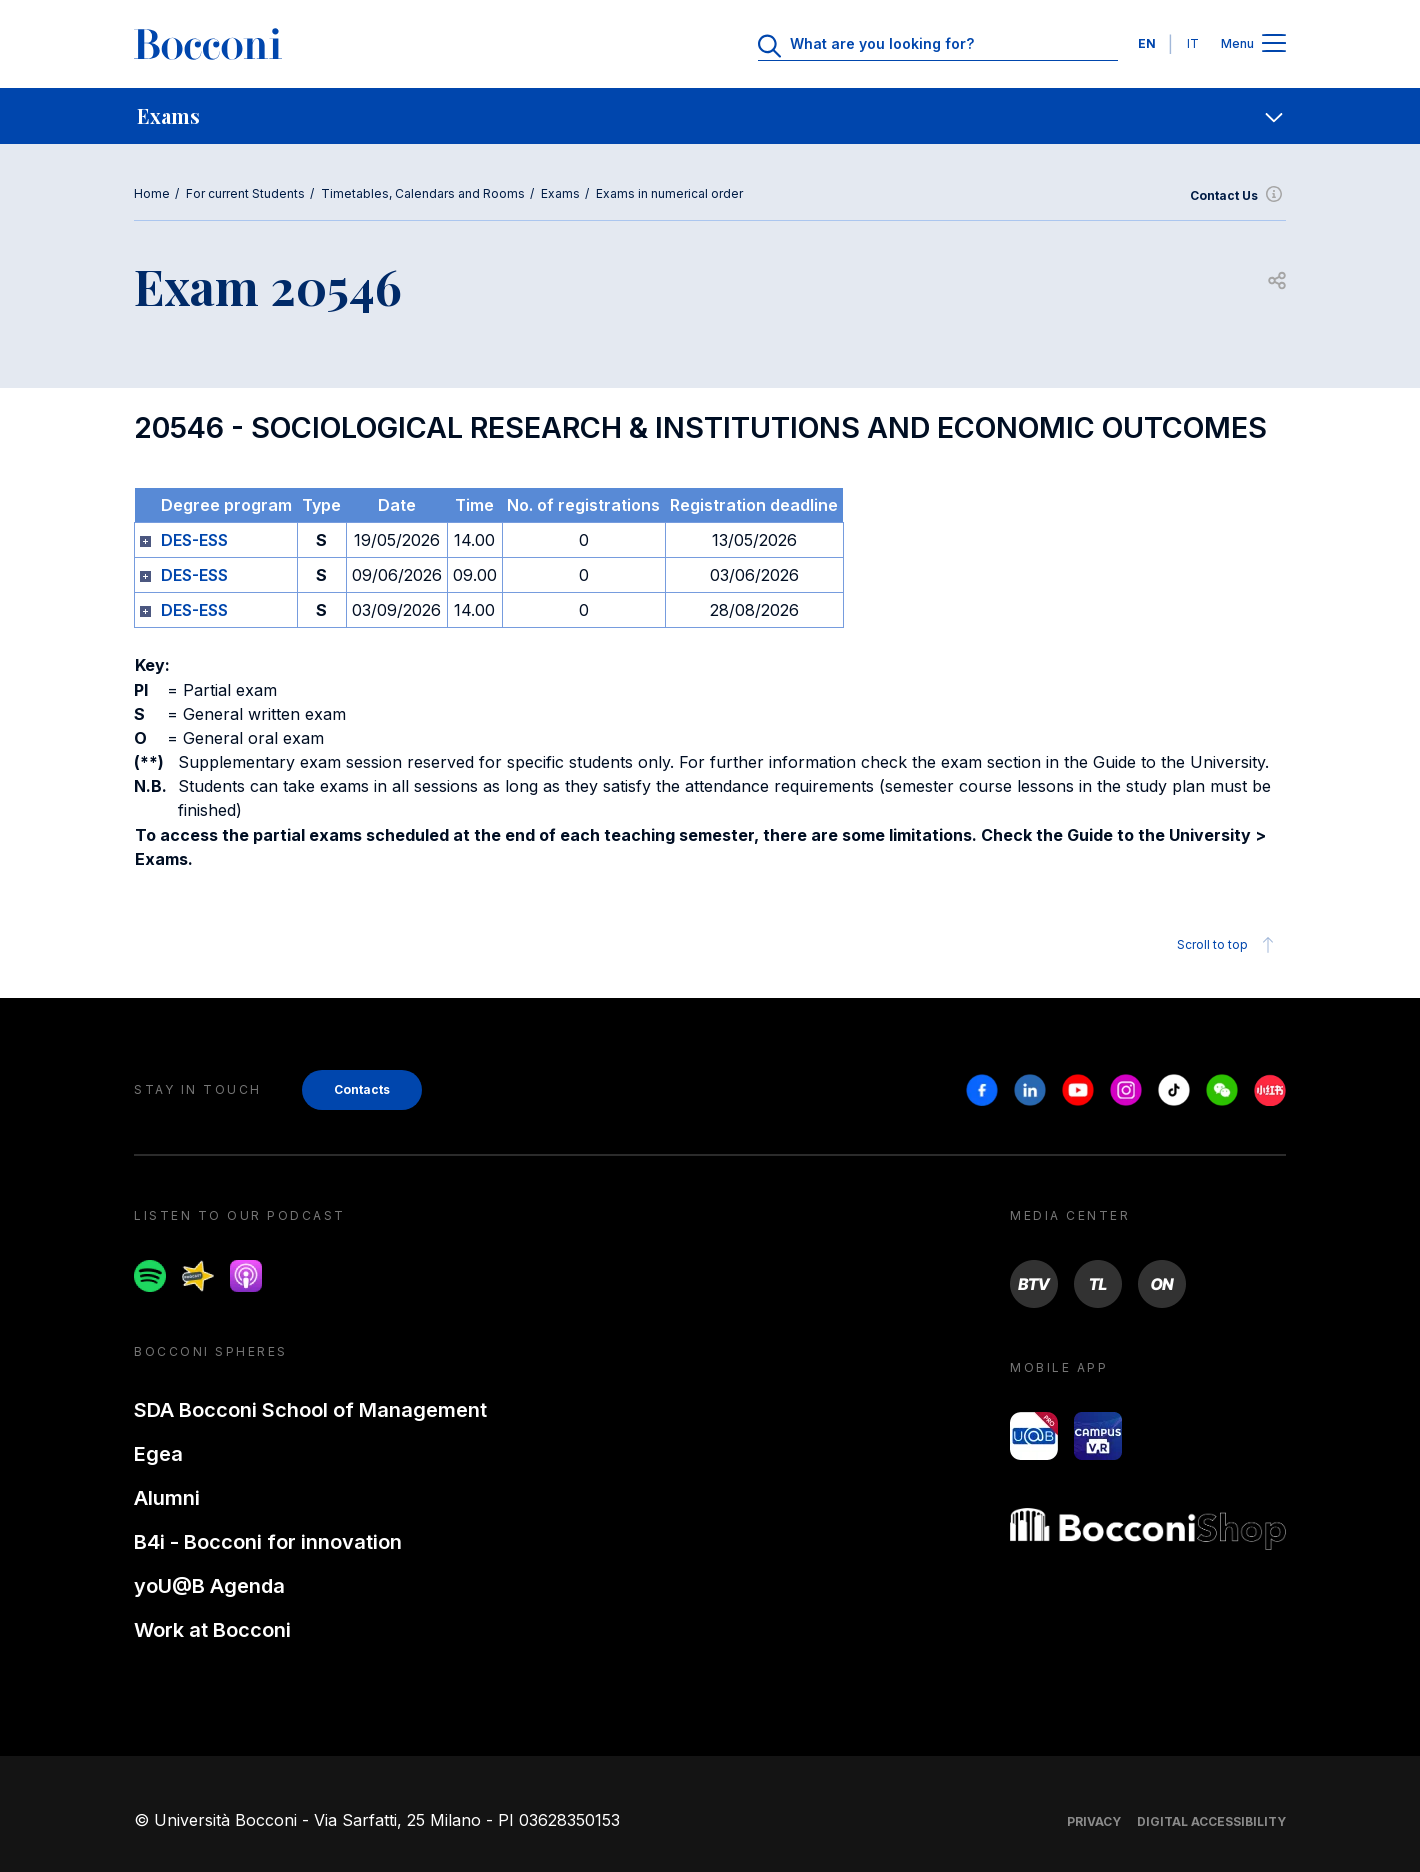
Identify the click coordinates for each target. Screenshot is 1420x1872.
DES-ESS (194, 540)
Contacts (362, 1089)
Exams (560, 193)
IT (1193, 43)
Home (152, 193)
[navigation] (710, 116)
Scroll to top (1228, 945)
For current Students (245, 193)
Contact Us (1238, 196)
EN (1147, 43)
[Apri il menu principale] (1274, 44)
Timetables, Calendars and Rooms (423, 193)
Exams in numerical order (669, 193)
